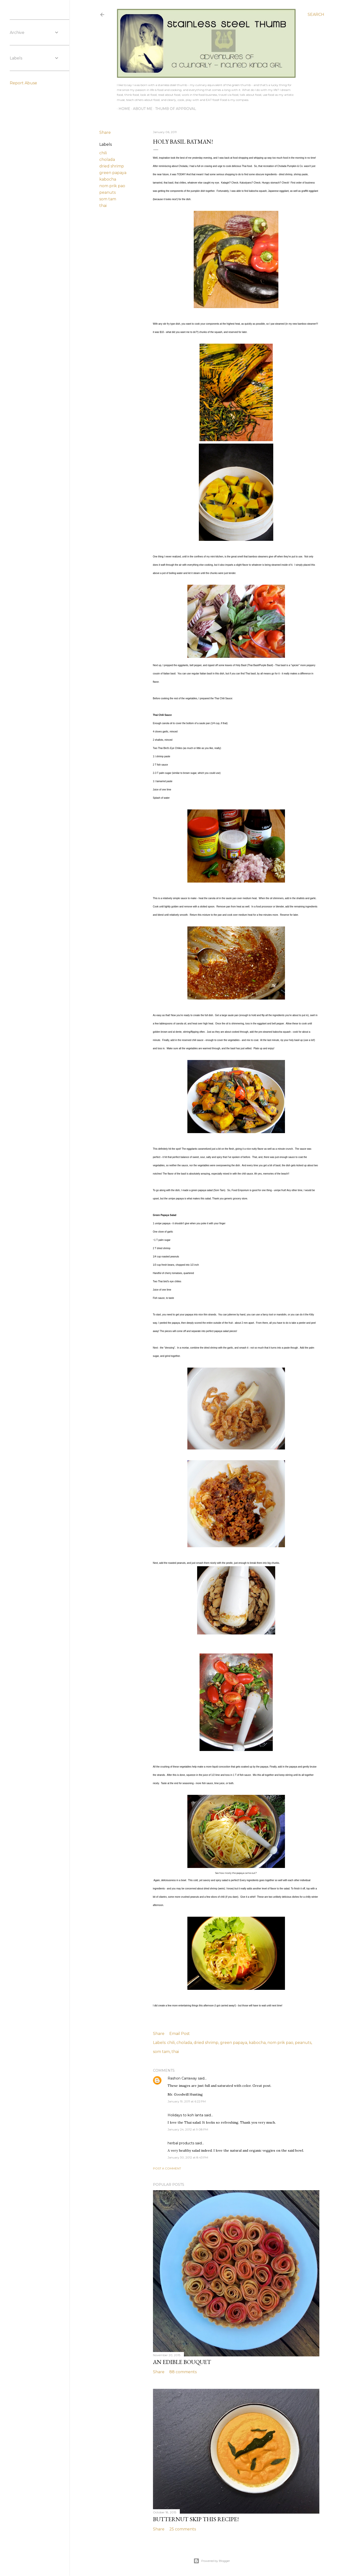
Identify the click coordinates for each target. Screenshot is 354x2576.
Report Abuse (23, 83)
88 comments (183, 2372)
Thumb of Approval (173, 109)
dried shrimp (111, 166)
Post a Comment (167, 2168)
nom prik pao (112, 186)
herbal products (181, 2143)
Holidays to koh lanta (185, 2115)
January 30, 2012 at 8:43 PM (188, 2157)
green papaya (112, 172)
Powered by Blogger (211, 2561)
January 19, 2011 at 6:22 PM (187, 2101)
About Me (141, 109)
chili (103, 153)
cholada (107, 159)
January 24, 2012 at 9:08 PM (188, 2129)
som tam (107, 199)
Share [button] (105, 132)
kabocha (107, 179)
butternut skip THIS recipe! (196, 2519)
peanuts (107, 192)
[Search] (316, 14)
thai (103, 205)
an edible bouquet (182, 2362)
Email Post (179, 2033)
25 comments (182, 2529)
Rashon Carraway (182, 2078)
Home (123, 109)
